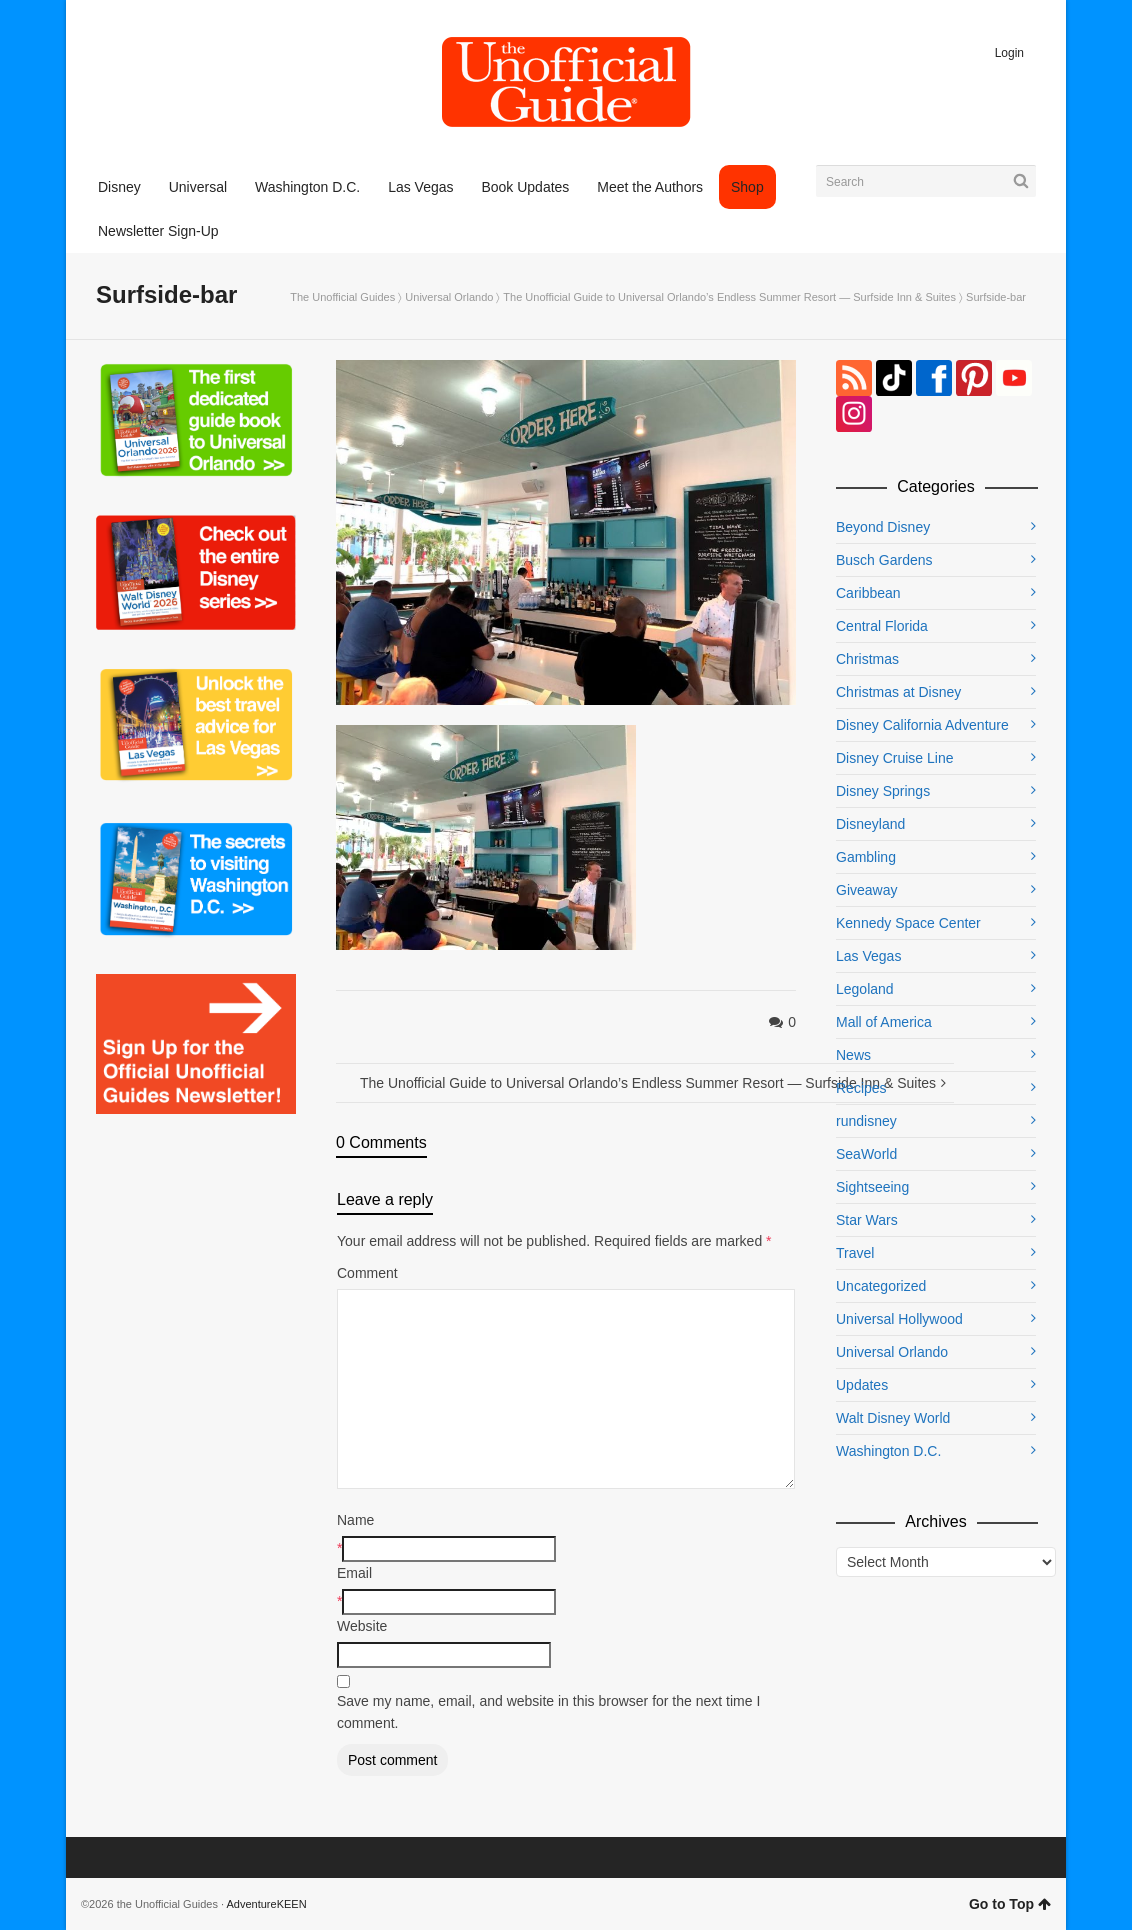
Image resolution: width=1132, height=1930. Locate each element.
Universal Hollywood (899, 1319)
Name (355, 1520)
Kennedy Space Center (908, 923)
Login (1009, 53)
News (853, 1055)
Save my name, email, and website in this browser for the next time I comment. (548, 1712)
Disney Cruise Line (895, 758)
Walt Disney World (893, 1418)
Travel (855, 1253)
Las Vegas (868, 956)
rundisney (866, 1121)
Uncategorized (881, 1286)
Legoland (865, 989)
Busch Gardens (884, 560)
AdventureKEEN (267, 1904)
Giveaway (866, 890)
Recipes (861, 1088)
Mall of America (884, 1022)
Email (354, 1573)
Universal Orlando (449, 297)
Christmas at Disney (898, 692)
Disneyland (870, 824)
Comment (367, 1273)
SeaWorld (866, 1154)
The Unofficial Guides (342, 297)
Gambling (866, 857)
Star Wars (867, 1220)
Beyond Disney (883, 527)
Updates (862, 1385)
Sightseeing (872, 1187)
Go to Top (1010, 1904)
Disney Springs (883, 791)
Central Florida (882, 626)
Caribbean (868, 593)
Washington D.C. (888, 1451)
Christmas (867, 659)
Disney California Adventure (922, 725)
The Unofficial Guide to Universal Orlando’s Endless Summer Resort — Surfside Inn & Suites (729, 297)
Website (362, 1626)
